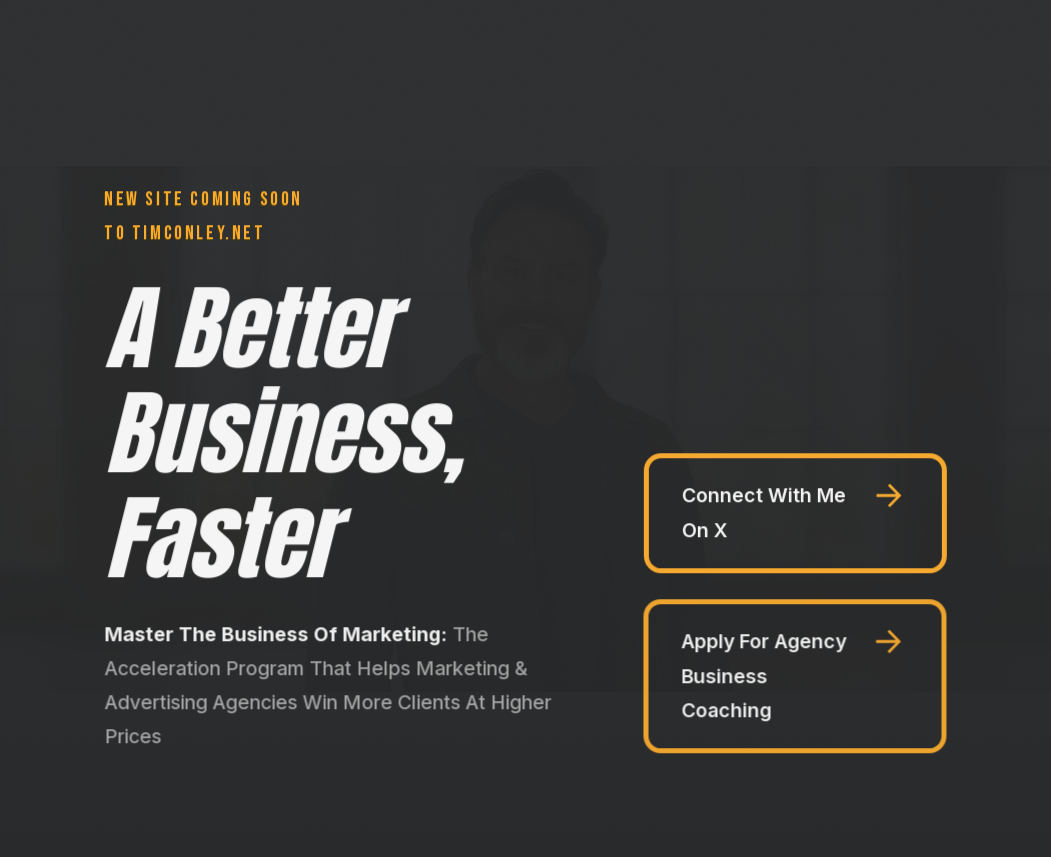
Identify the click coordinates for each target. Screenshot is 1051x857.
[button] (795, 513)
